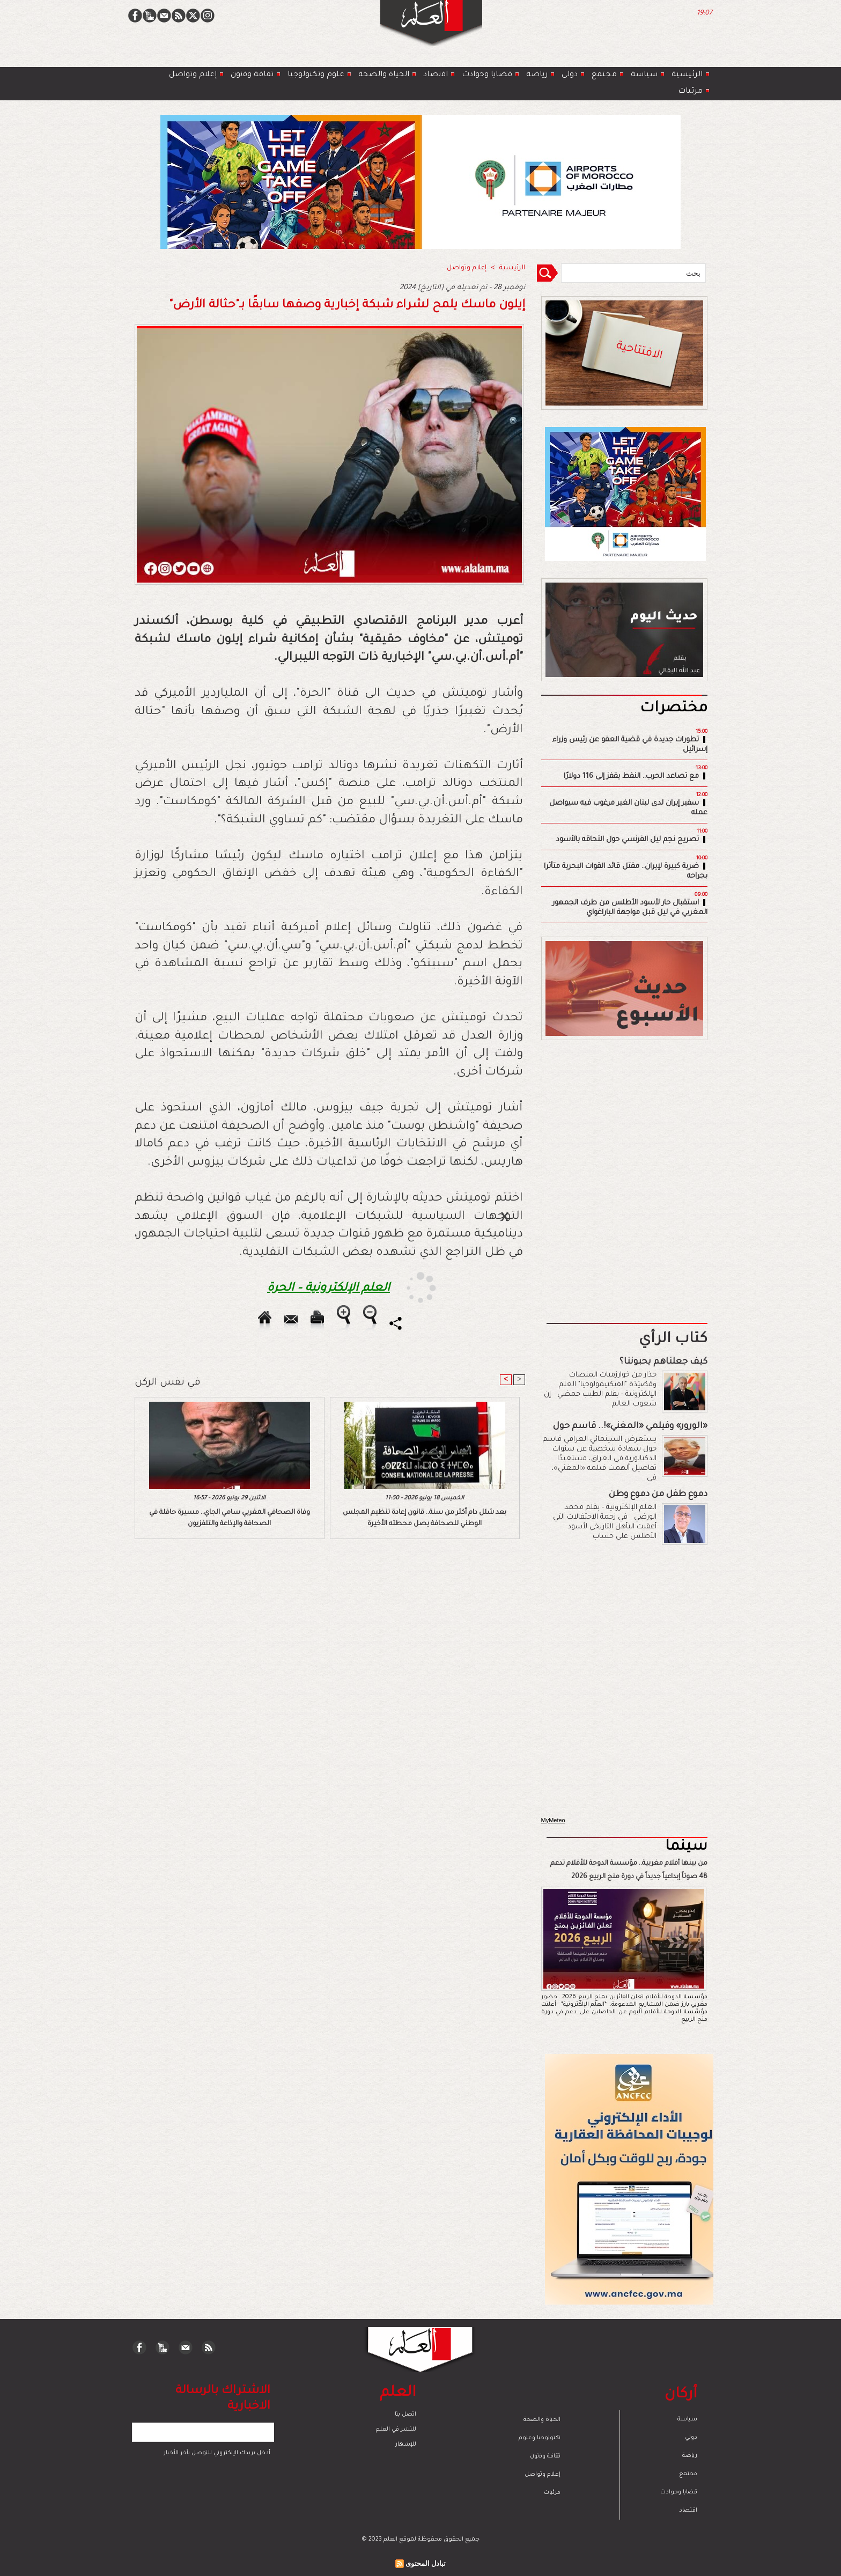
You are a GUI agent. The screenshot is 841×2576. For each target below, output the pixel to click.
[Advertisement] (407, 1287)
